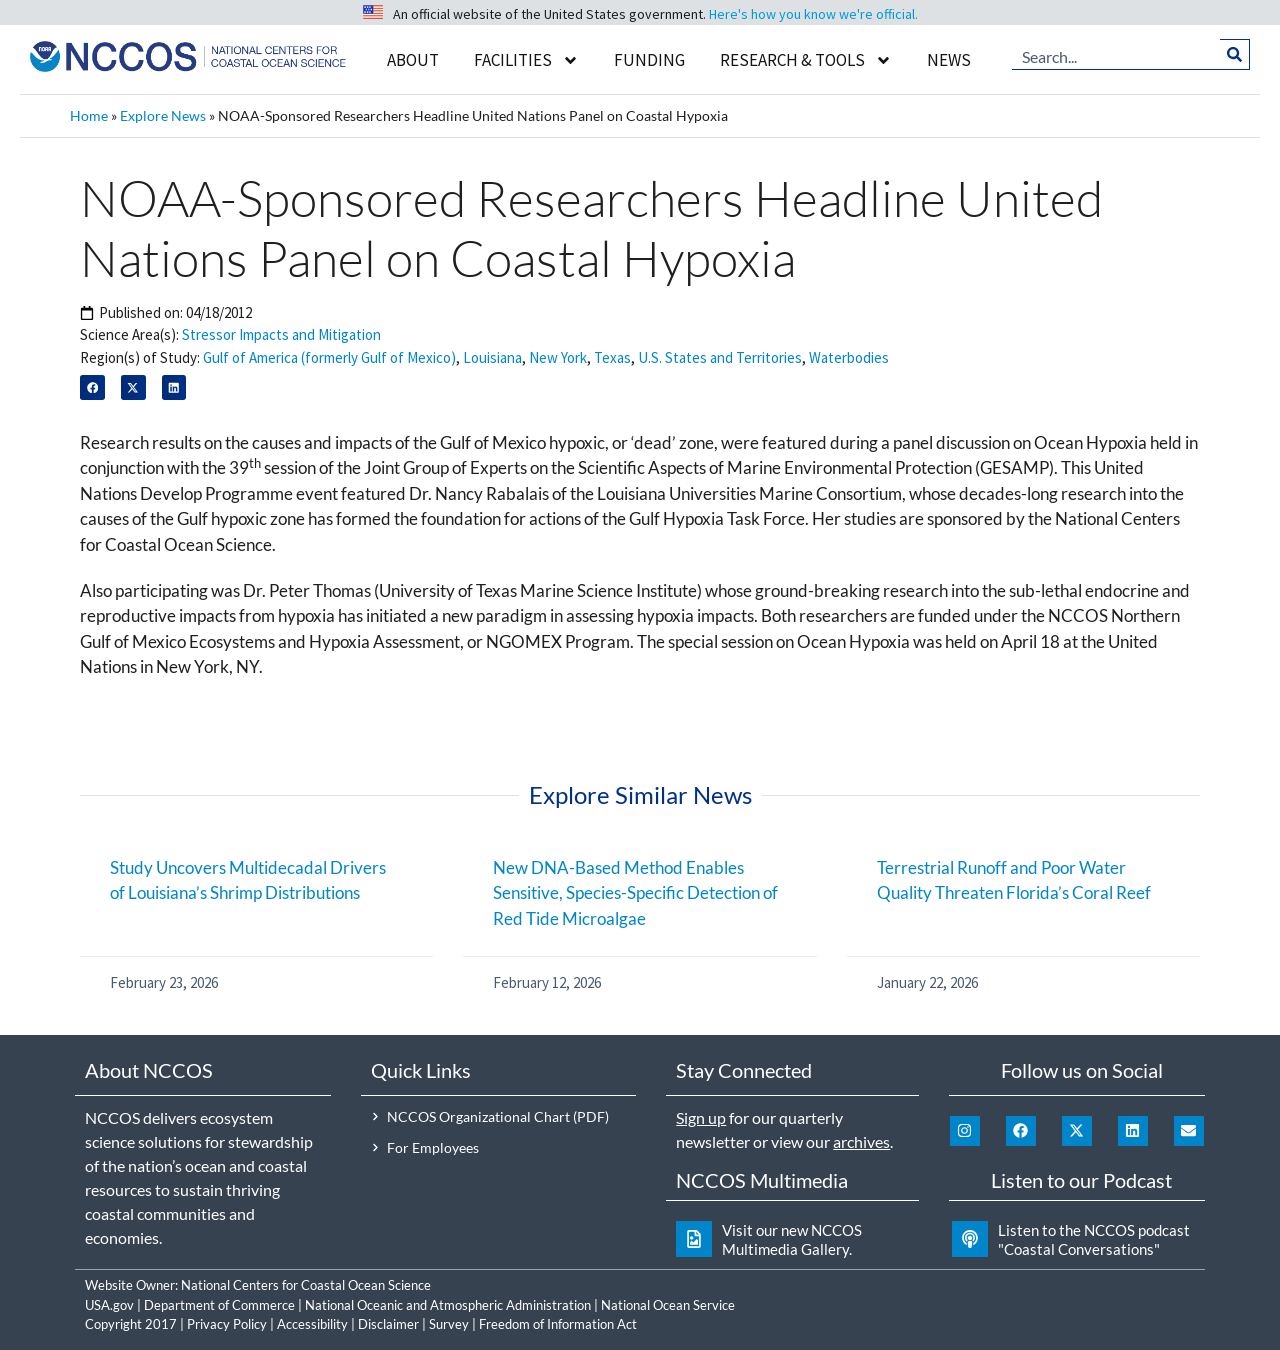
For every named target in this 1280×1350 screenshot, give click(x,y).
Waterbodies (849, 357)
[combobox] (1116, 55)
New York (558, 357)
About (413, 60)
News (949, 60)
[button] (92, 387)
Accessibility (312, 1324)
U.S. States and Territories (720, 357)
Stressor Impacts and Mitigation (281, 334)
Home (89, 115)
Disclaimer (388, 1324)
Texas (612, 357)
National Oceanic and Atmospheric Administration (448, 1305)
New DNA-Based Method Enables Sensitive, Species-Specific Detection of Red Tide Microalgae (635, 893)
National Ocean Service (668, 1305)
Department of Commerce (219, 1305)
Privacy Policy (227, 1324)
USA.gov (109, 1305)
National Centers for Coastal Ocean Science (306, 1285)
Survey (449, 1324)
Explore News (163, 115)
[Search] (1235, 55)
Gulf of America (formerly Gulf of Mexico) (329, 357)
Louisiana (492, 357)
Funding (649, 60)
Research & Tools (806, 60)
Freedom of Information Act (558, 1324)
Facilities (526, 60)
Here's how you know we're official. (813, 14)
